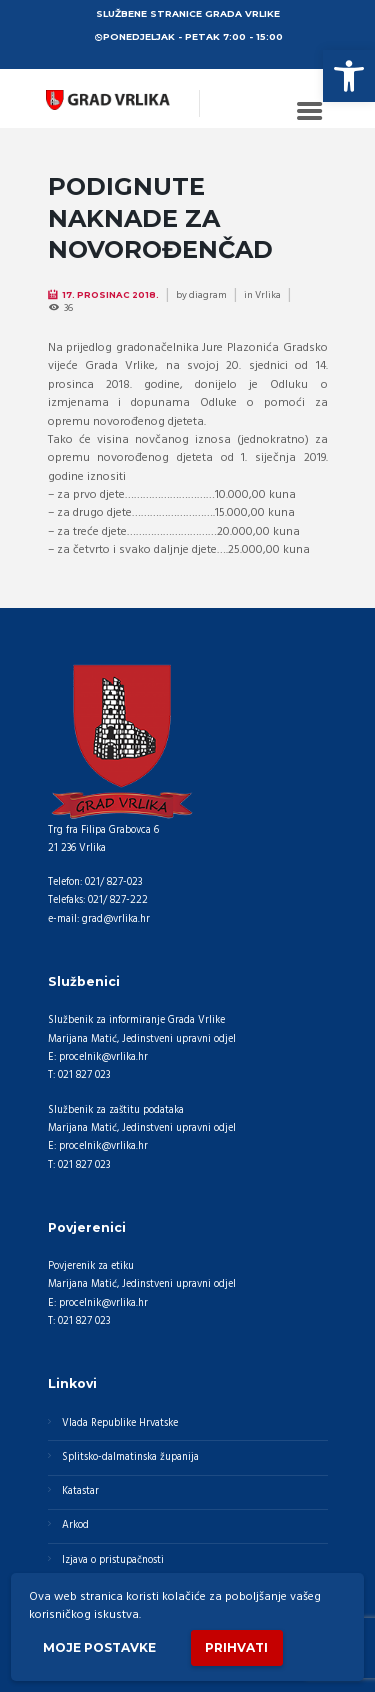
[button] (349, 76)
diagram (208, 295)
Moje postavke (99, 1647)
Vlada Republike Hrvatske (120, 1423)
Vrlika (268, 295)
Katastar (80, 1491)
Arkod (75, 1525)
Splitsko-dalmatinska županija (130, 1457)
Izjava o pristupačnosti (113, 1560)
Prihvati (236, 1647)
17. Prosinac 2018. (110, 295)
